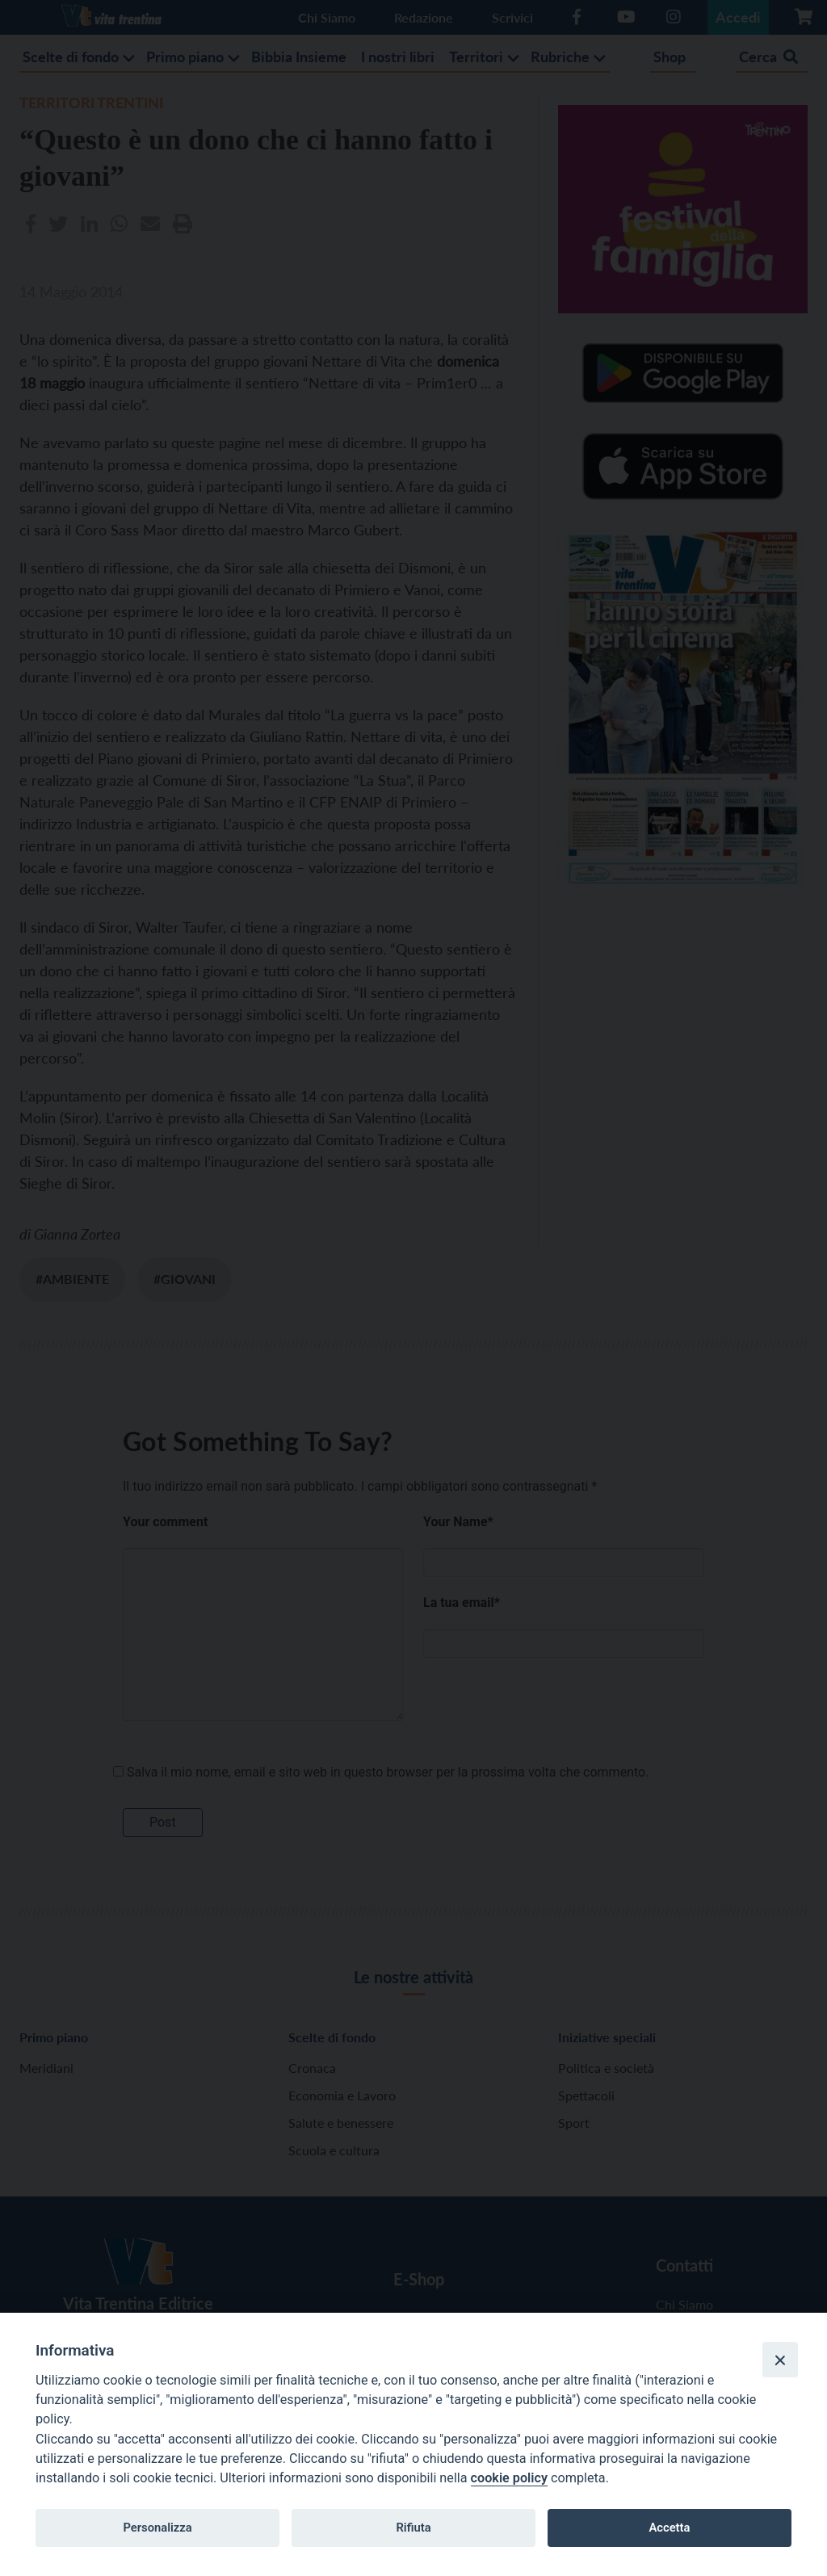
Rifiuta (413, 2527)
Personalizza (157, 2527)
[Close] (780, 2359)
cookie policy (509, 2478)
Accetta (669, 2527)
